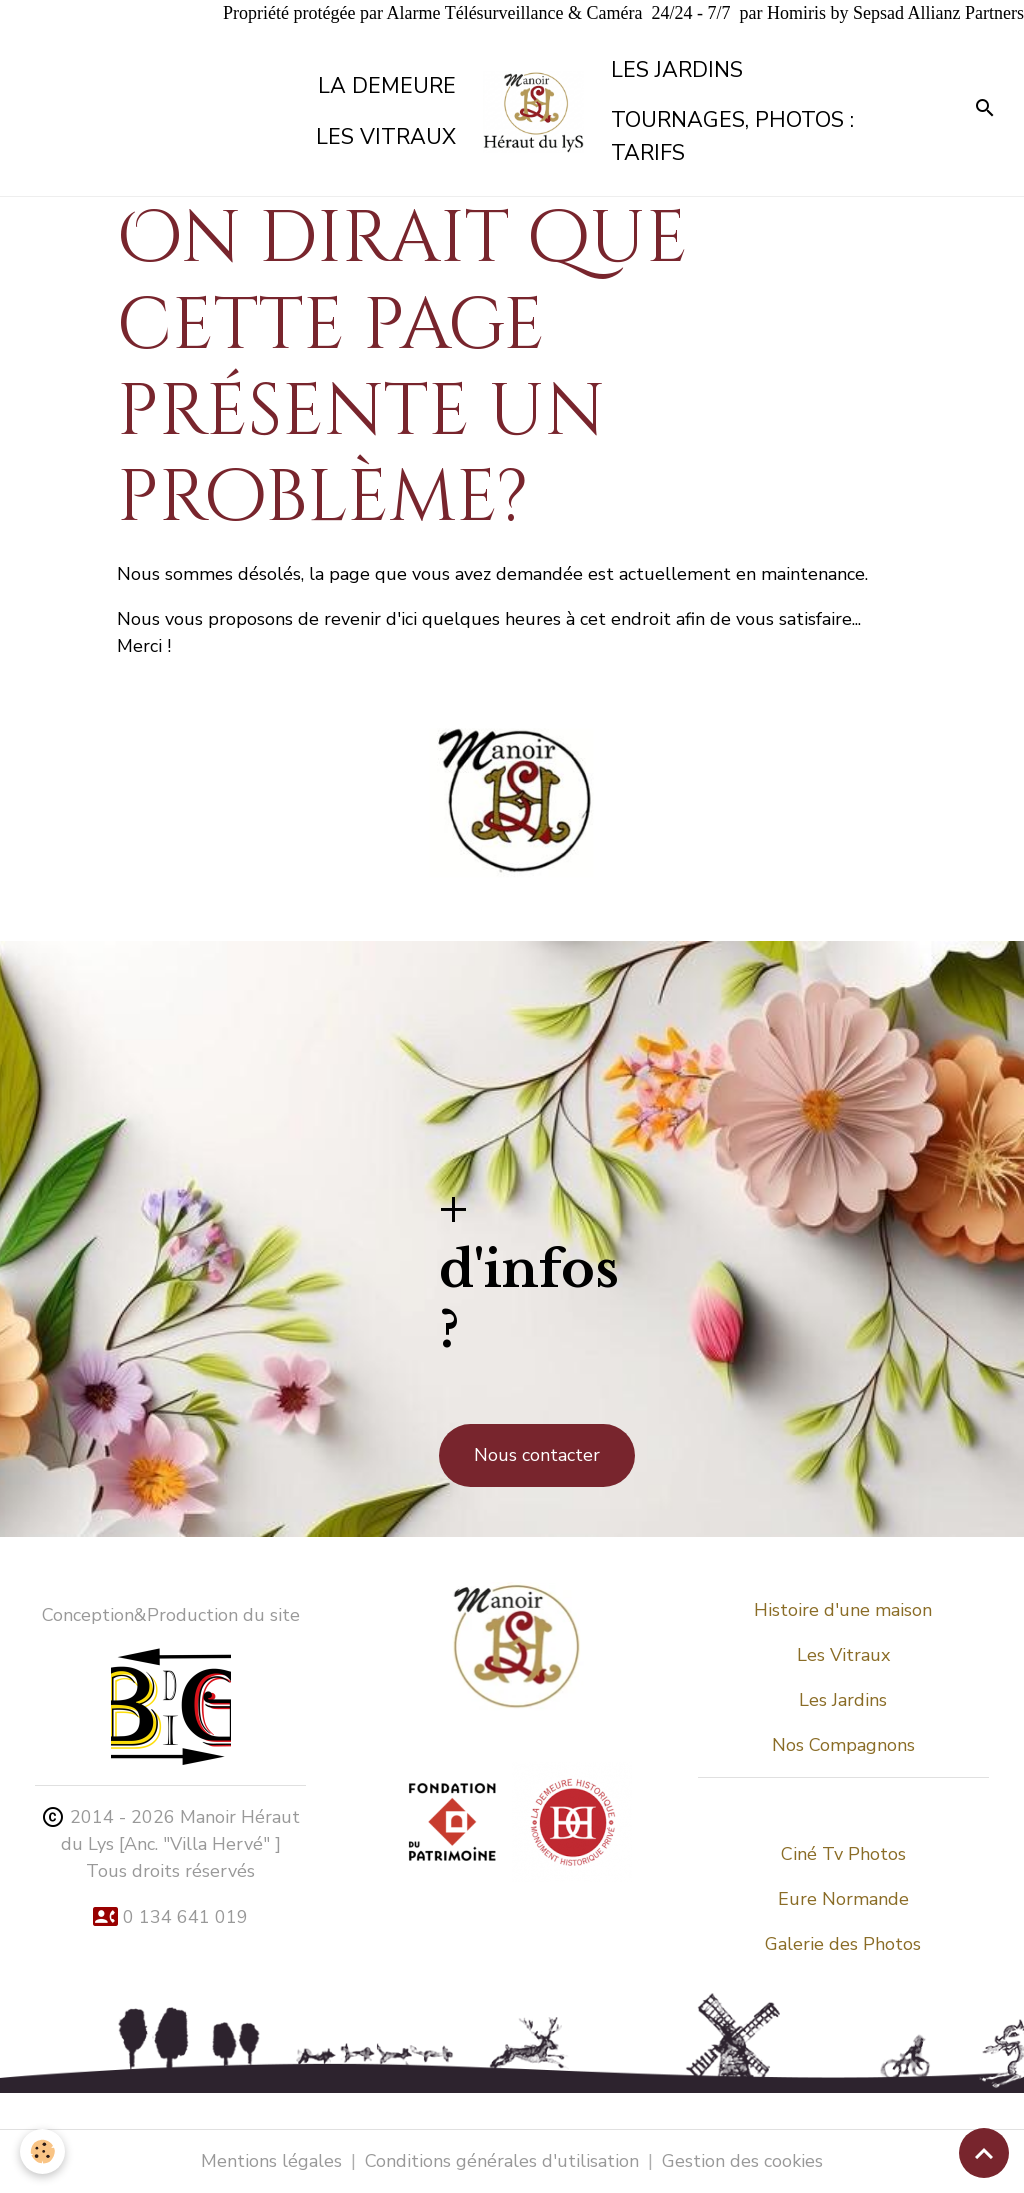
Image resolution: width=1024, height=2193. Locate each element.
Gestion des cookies (742, 2161)
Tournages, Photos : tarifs (732, 136)
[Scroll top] (984, 2153)
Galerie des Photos (843, 1944)
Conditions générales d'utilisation (502, 2161)
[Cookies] (42, 2151)
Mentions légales (271, 2161)
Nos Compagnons (843, 1745)
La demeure (387, 86)
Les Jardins (677, 70)
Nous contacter (537, 1455)
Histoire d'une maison (843, 1610)
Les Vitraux (843, 1655)
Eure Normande (843, 1899)
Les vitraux (386, 137)
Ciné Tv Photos (843, 1854)
